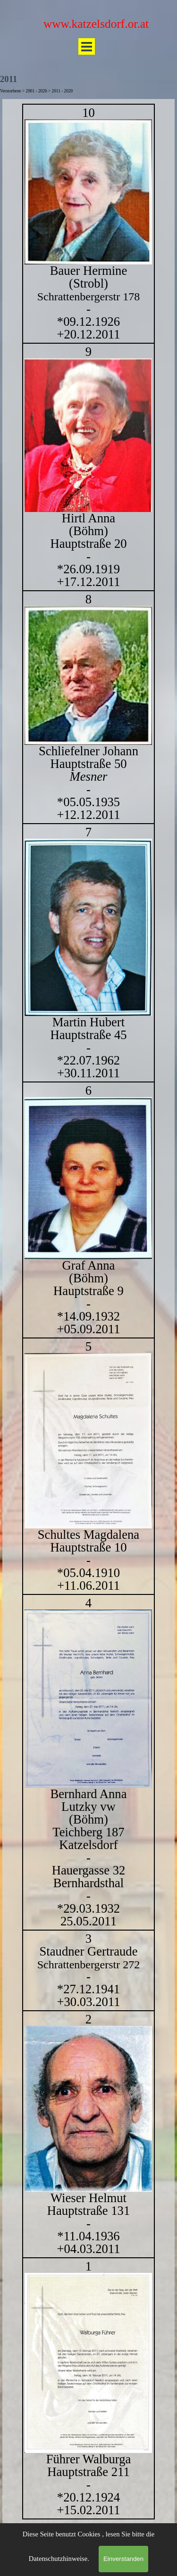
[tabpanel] (88, 1311)
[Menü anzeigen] (86, 46)
